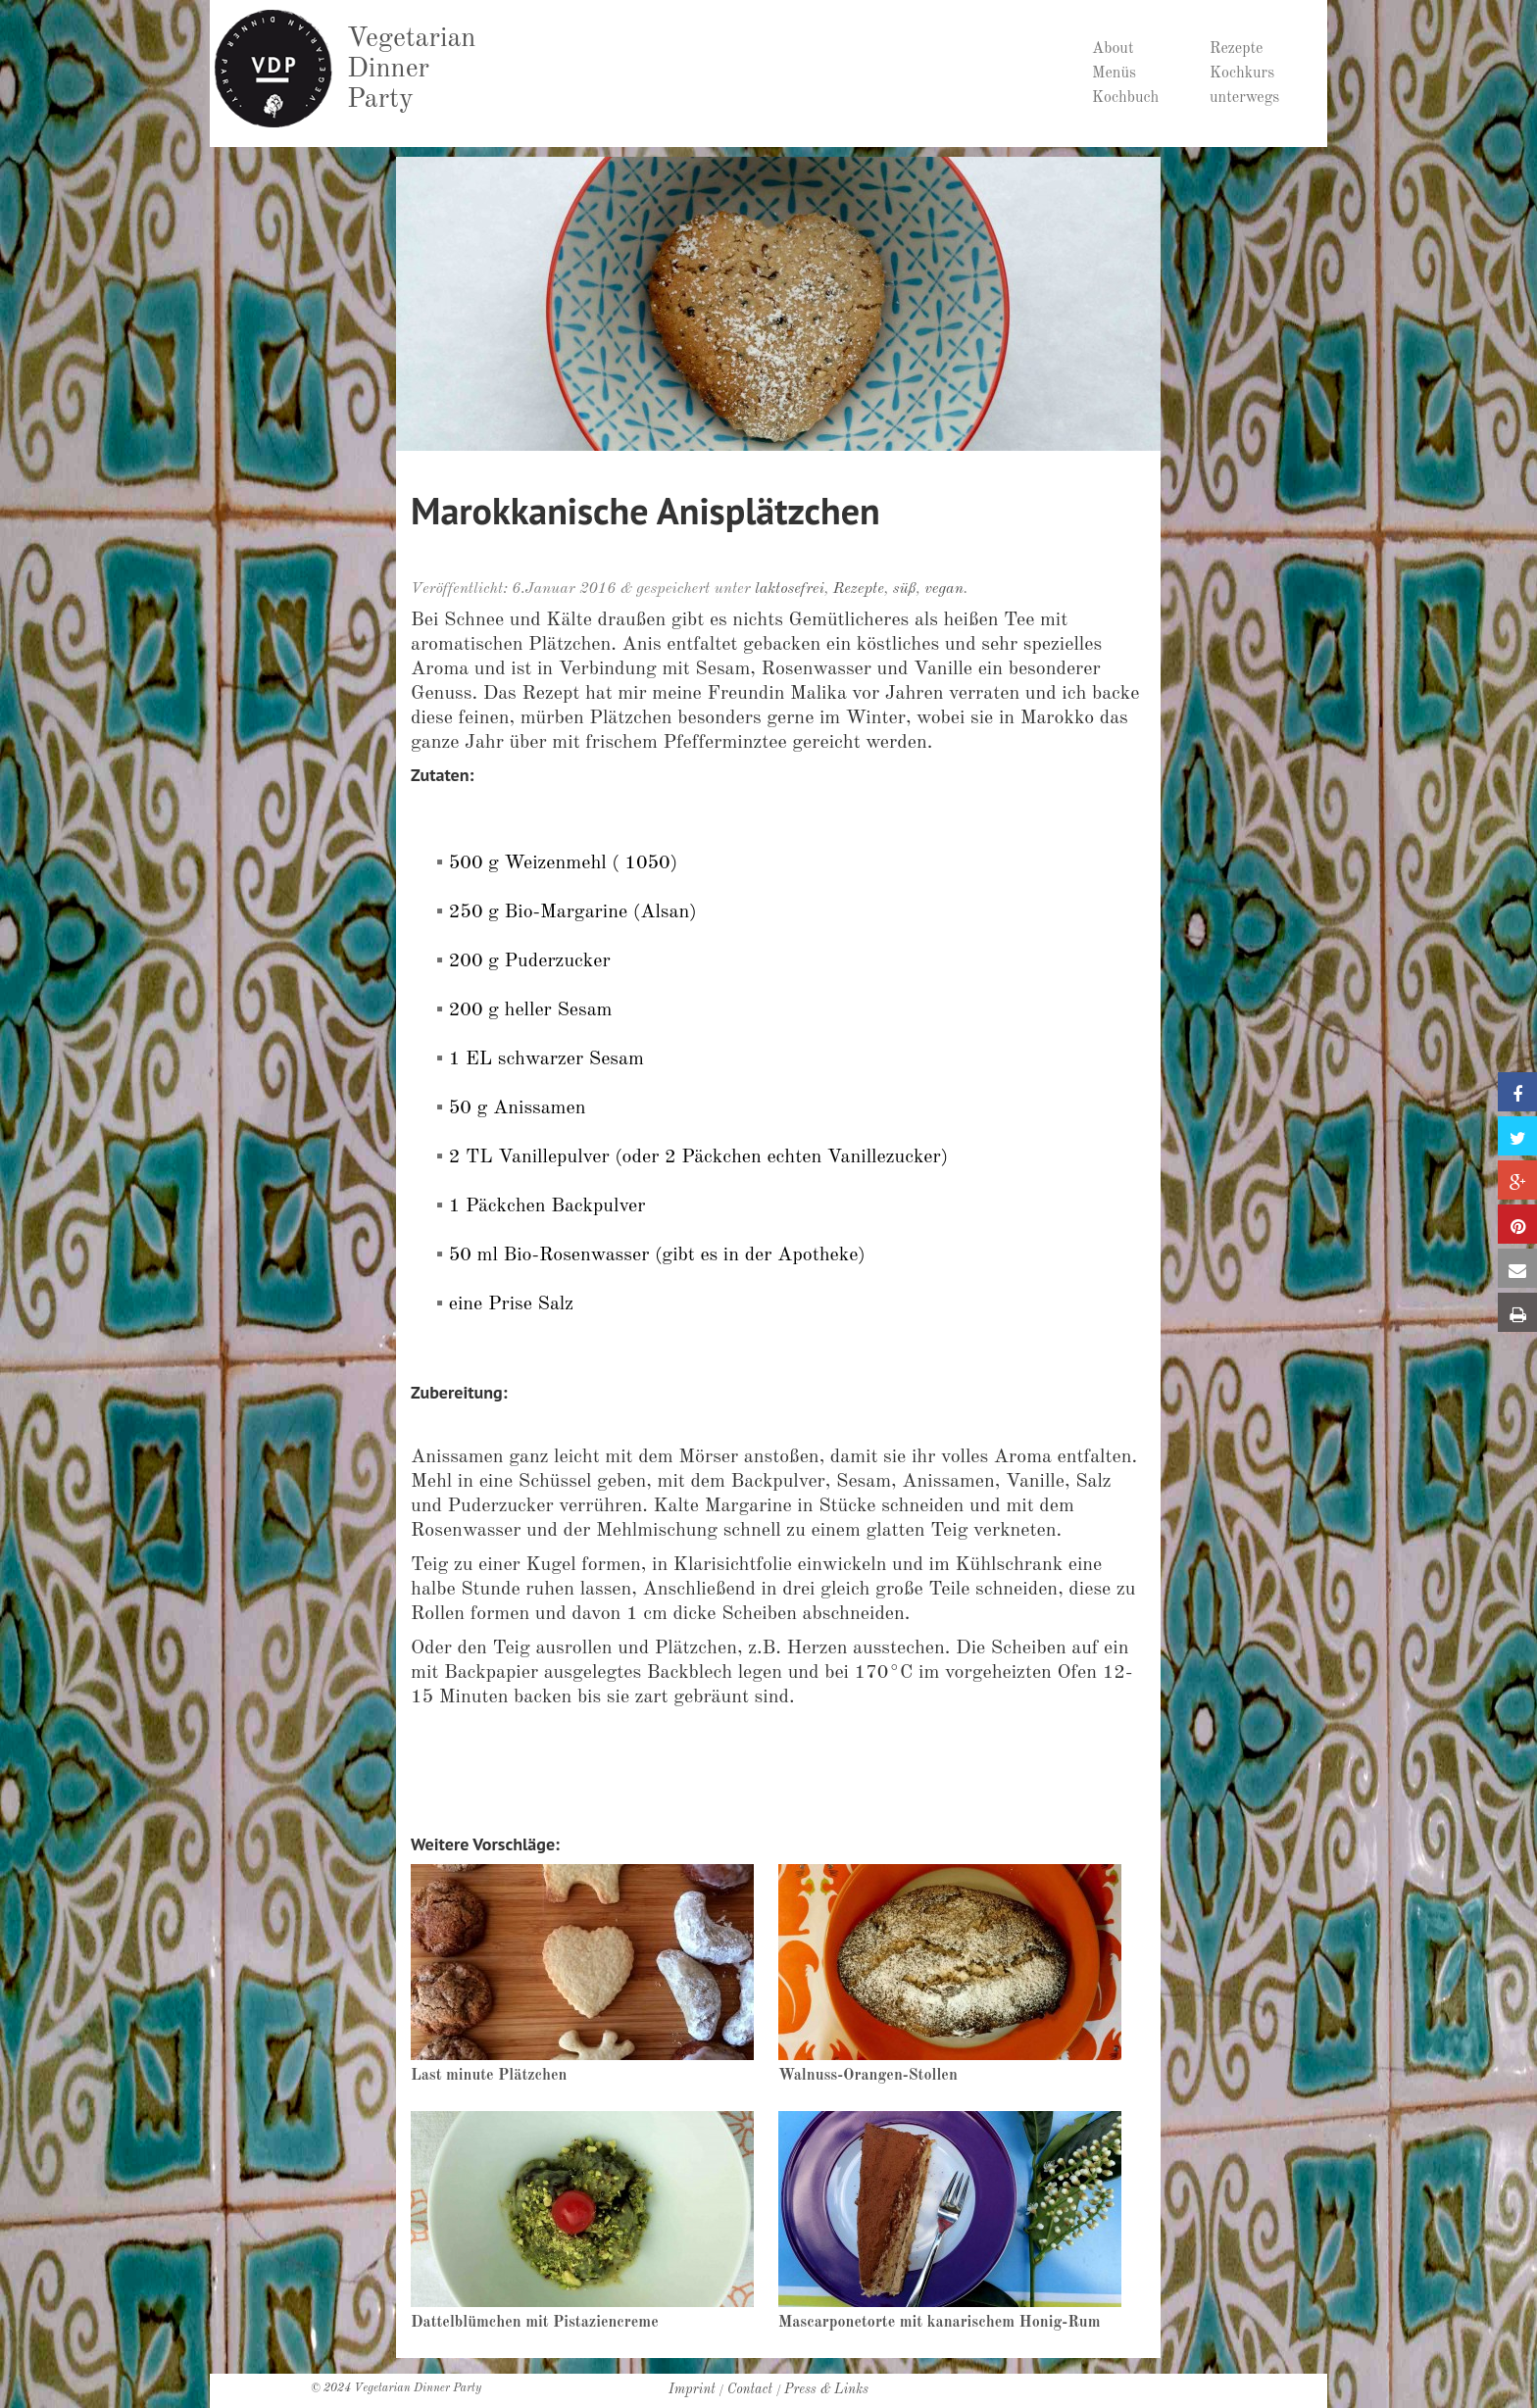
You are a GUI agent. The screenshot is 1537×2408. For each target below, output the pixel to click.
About (1113, 49)
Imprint (692, 2389)
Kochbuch (1125, 98)
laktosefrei (789, 589)
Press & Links (826, 2389)
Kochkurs (1242, 73)
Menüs (1114, 73)
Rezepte (1236, 49)
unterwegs (1244, 98)
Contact (749, 2389)
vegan (944, 589)
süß (905, 589)
